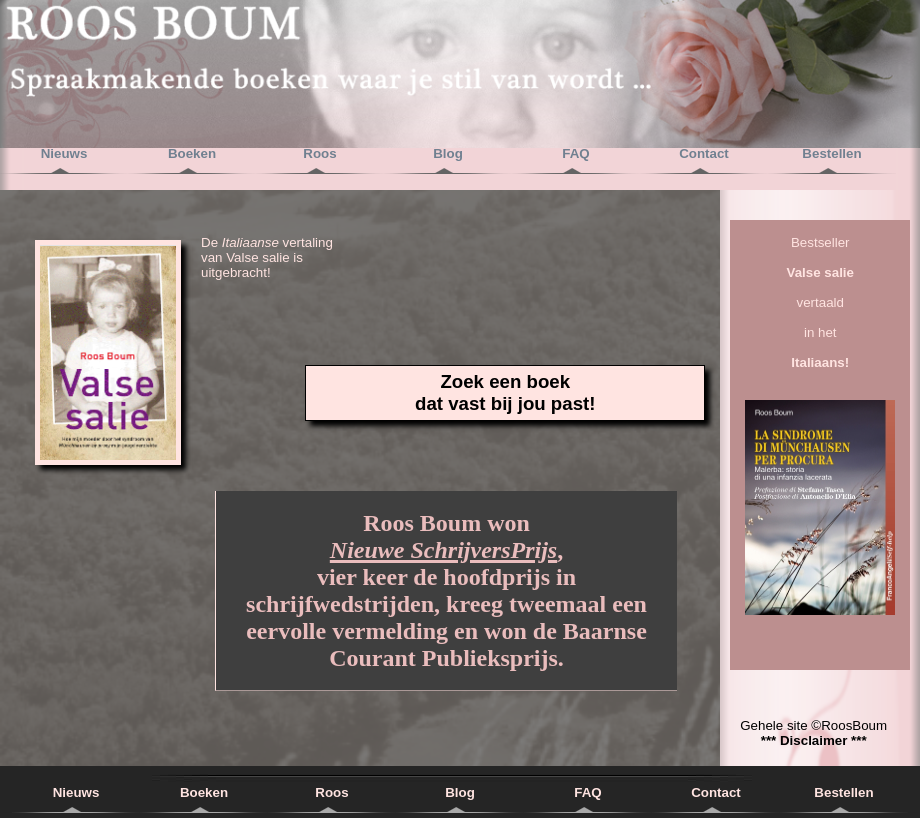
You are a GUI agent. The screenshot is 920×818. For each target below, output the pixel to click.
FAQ (575, 153)
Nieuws (64, 153)
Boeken (192, 153)
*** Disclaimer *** (814, 740)
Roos (319, 153)
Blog (448, 153)
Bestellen (831, 153)
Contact (704, 153)
